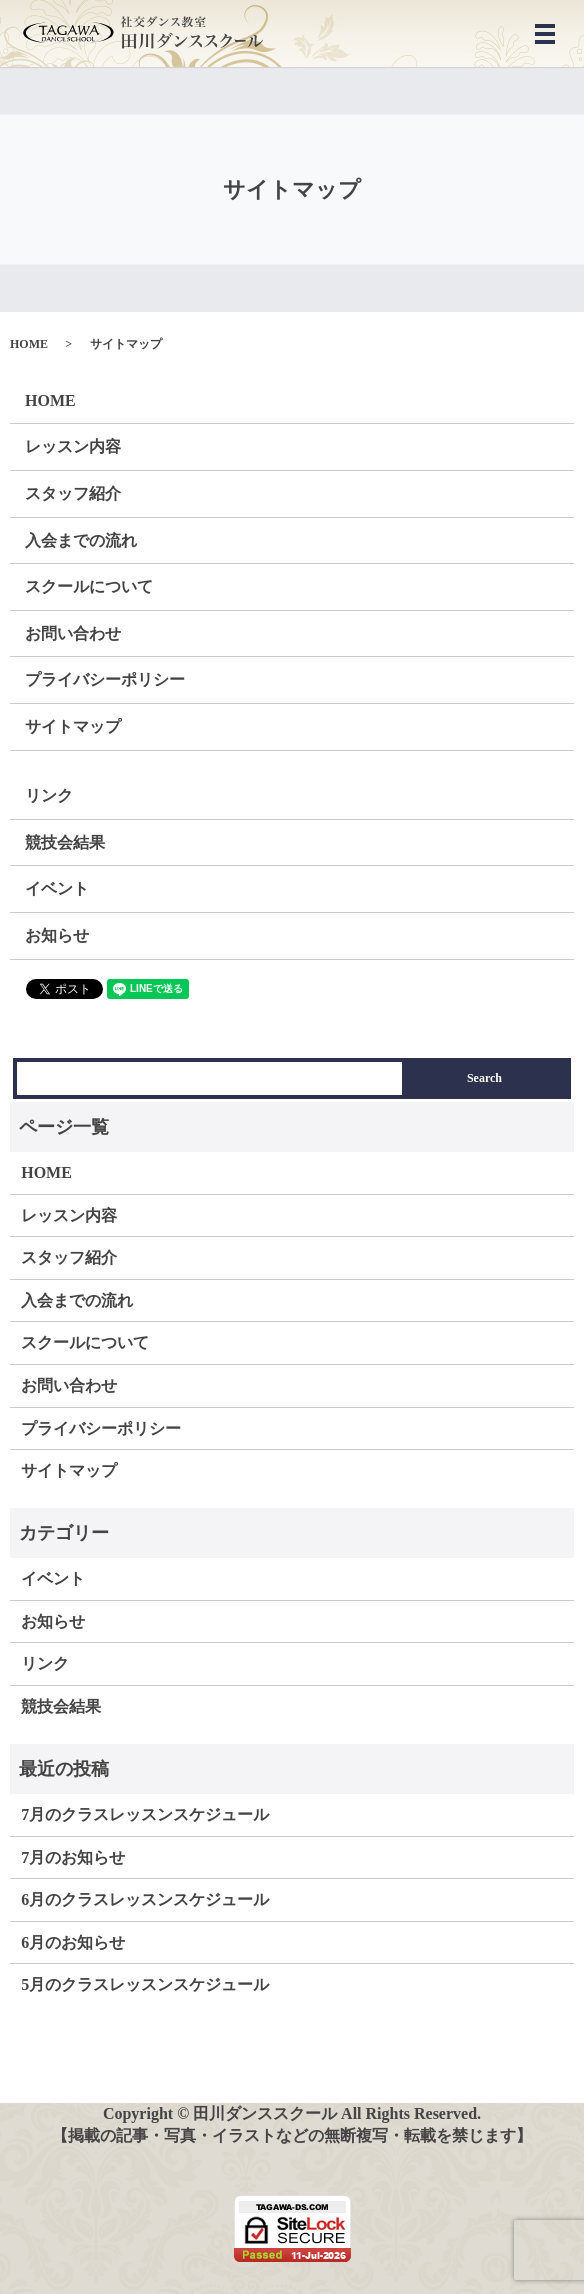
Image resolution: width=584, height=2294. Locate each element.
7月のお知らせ (73, 1857)
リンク (49, 795)
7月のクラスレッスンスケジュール (145, 1814)
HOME (29, 344)
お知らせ (57, 935)
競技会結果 (65, 842)
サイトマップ (73, 726)
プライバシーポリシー (105, 679)
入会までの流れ (81, 540)
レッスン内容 (73, 446)
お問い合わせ (73, 633)
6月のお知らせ (73, 1942)
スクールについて (89, 586)
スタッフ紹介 (73, 493)
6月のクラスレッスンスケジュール (145, 1899)
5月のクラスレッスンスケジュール (145, 1984)
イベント (57, 888)
